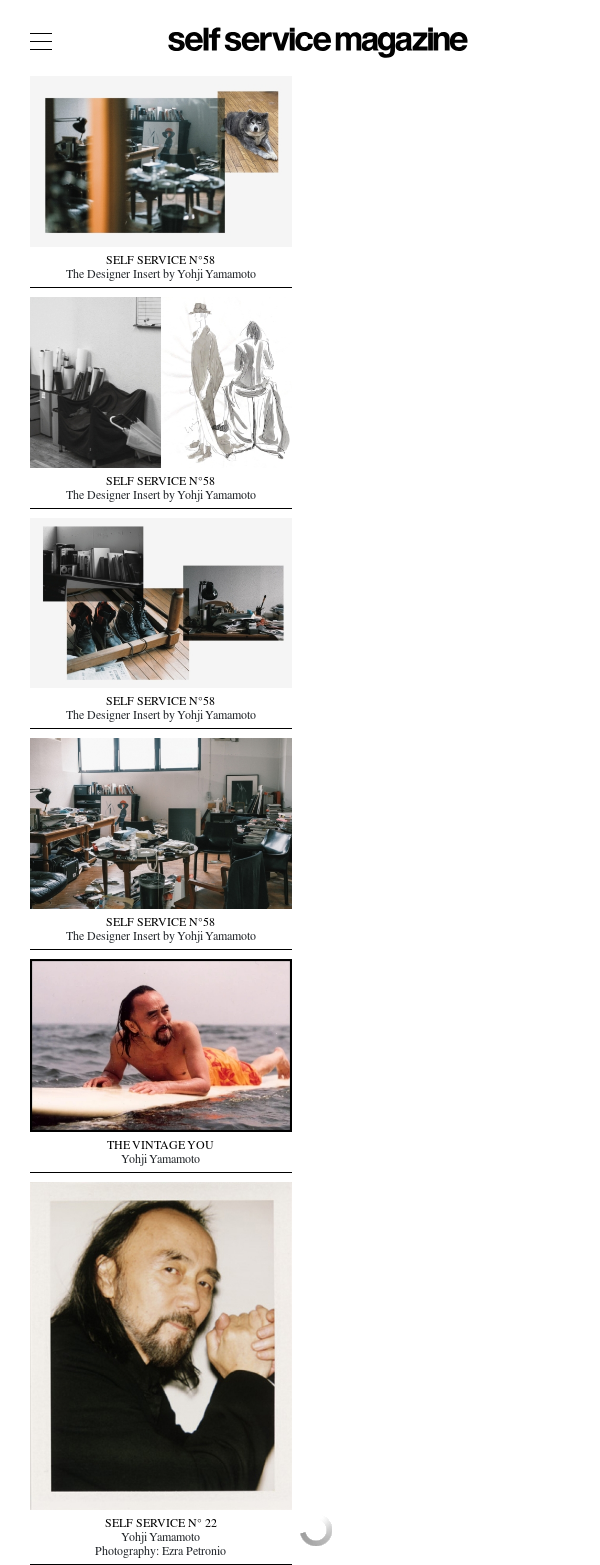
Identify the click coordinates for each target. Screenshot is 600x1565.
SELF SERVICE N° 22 (161, 1525)
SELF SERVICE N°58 (160, 262)
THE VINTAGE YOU (160, 1147)
